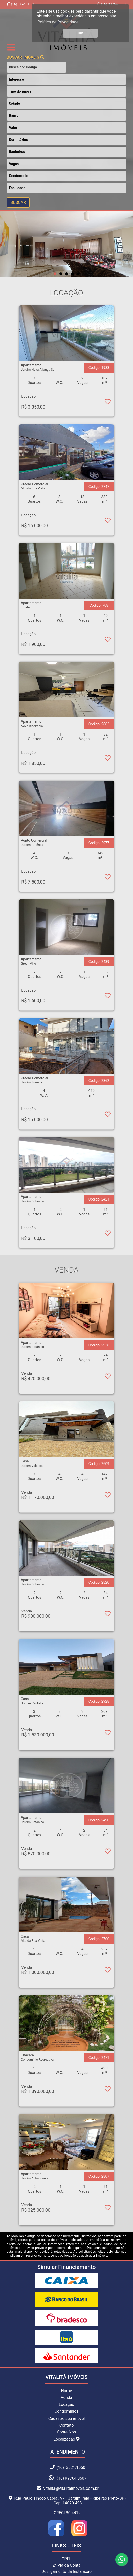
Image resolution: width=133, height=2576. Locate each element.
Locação (66, 2404)
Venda (66, 2397)
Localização (67, 2439)
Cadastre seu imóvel (66, 2418)
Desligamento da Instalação (66, 2571)
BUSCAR (18, 202)
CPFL (66, 2558)
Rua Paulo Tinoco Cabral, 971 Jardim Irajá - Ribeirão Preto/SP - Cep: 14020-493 (67, 2501)
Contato (66, 2425)
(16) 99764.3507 (113, 4)
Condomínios (67, 2411)
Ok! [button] (80, 33)
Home (66, 2390)
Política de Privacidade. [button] (58, 22)
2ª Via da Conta (67, 2565)
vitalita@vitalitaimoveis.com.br (67, 2488)
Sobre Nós (66, 2432)
